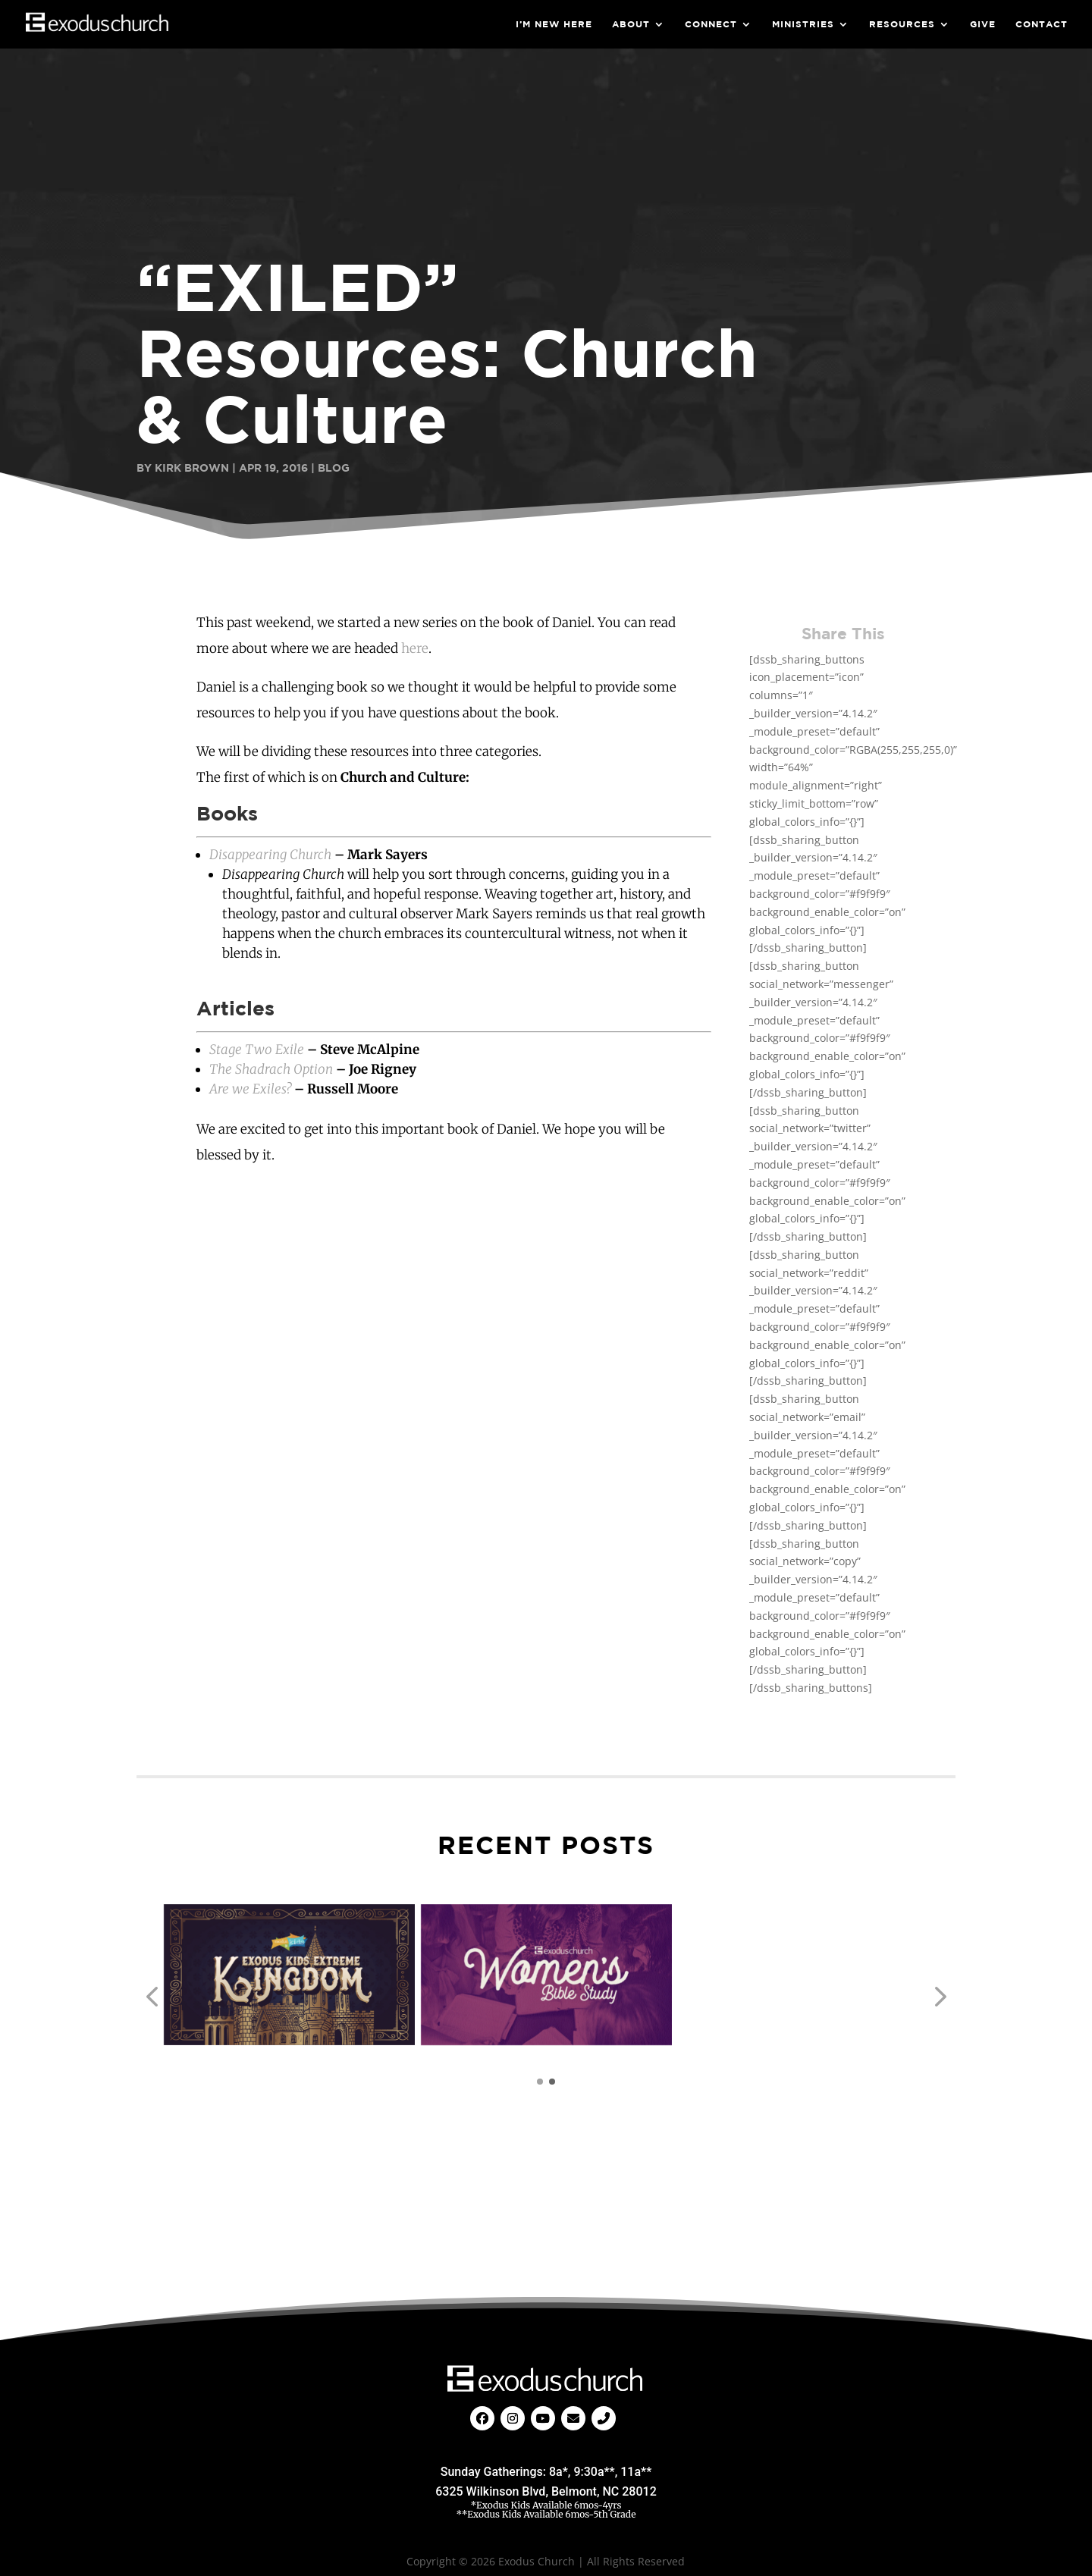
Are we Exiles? (250, 1089)
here (414, 648)
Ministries (803, 24)
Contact (1041, 24)
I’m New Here (554, 24)
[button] (151, 1997)
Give (983, 24)
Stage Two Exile (256, 1049)
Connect (711, 24)
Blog (334, 467)
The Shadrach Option (271, 1069)
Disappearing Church (270, 854)
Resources (902, 24)
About (631, 24)
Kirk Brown (192, 467)
